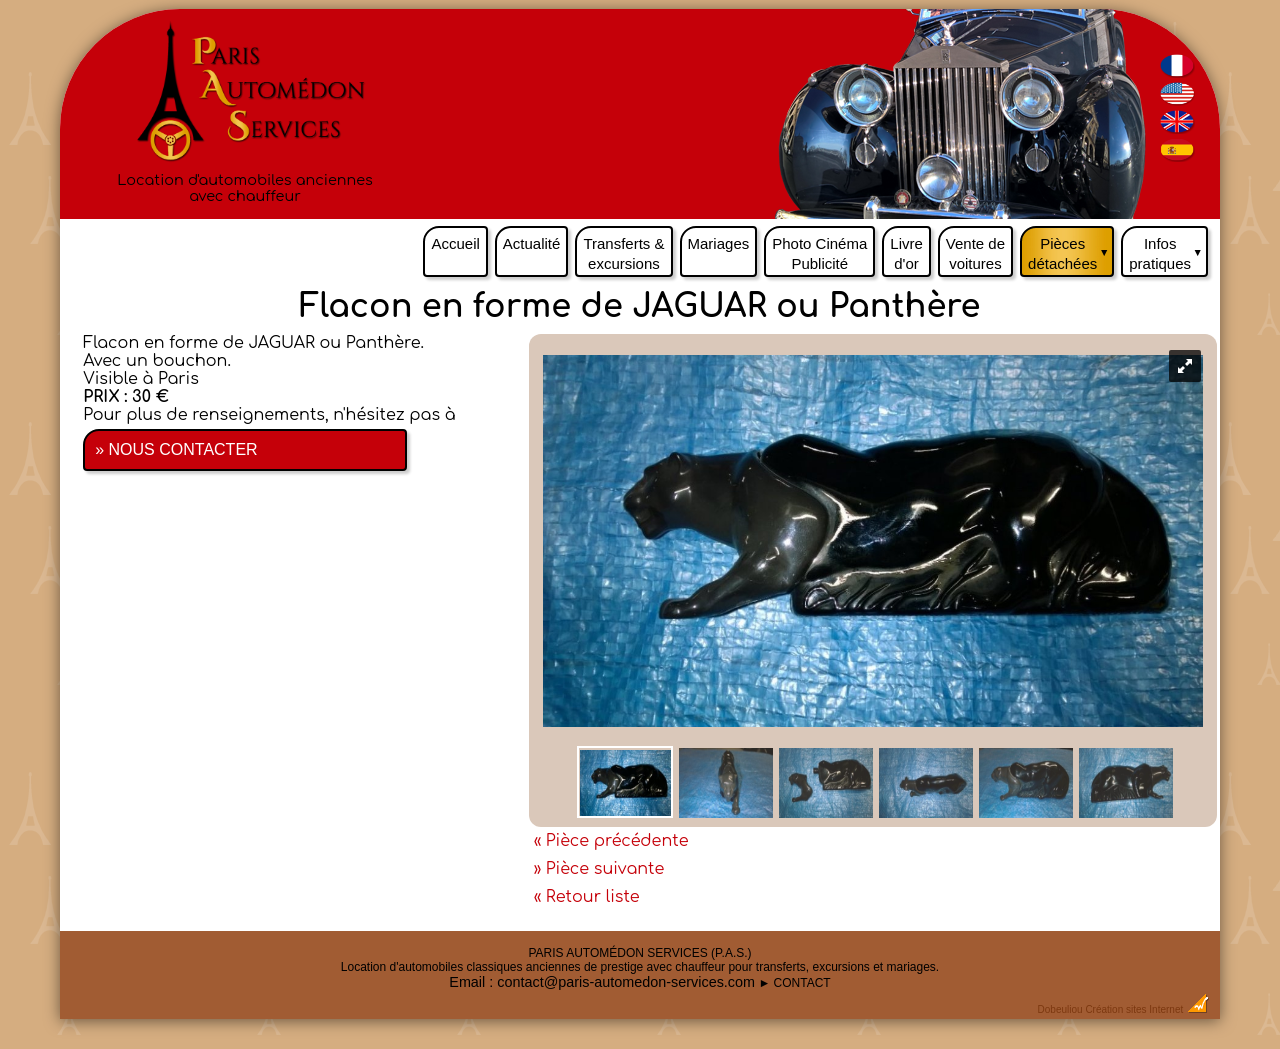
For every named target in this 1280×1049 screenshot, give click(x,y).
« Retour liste (587, 897)
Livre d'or (906, 253)
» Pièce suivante (599, 869)
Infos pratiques (1168, 249)
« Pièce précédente (611, 841)
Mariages (719, 243)
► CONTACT (794, 983)
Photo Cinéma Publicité (819, 253)
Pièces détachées (1071, 249)
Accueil (455, 243)
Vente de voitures (975, 253)
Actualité (532, 243)
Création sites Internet (1134, 1009)
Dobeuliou (1060, 1009)
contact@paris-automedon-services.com (626, 982)
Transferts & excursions (623, 253)
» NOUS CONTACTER (176, 449)
